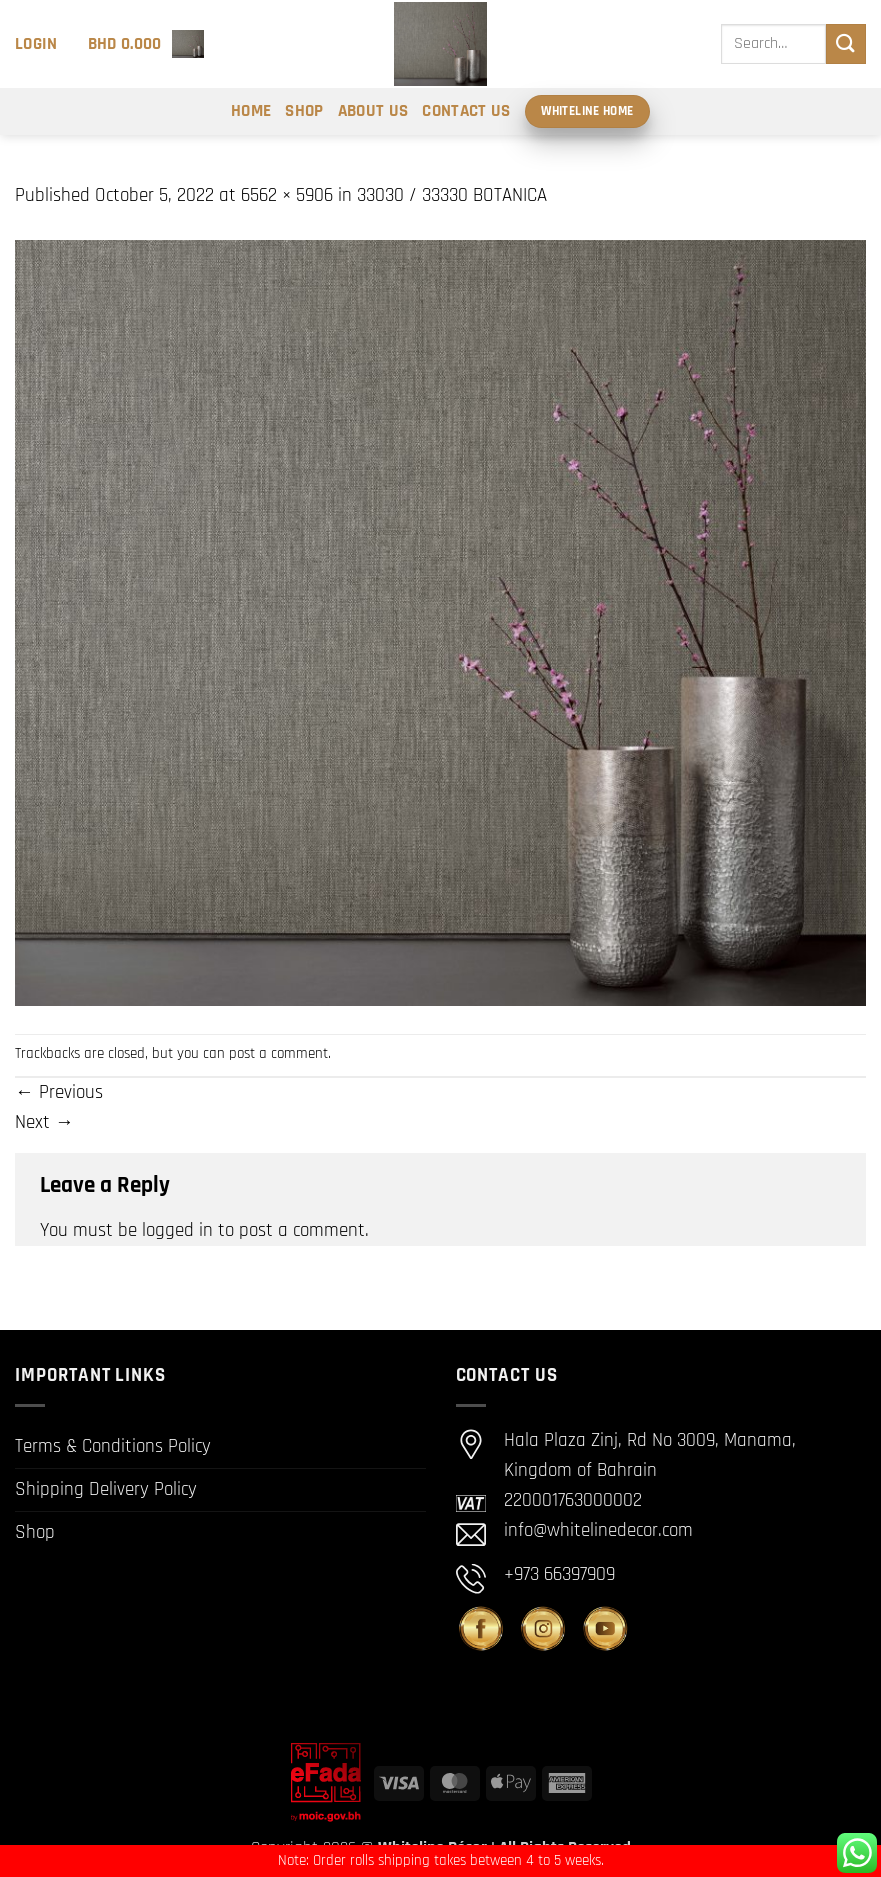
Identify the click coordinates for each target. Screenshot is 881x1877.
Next (44, 1122)
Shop (304, 111)
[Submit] (846, 43)
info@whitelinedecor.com (598, 1530)
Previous (59, 1092)
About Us (373, 111)
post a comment (278, 1053)
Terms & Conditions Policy (113, 1446)
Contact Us (466, 111)
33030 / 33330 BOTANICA (452, 195)
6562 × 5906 (287, 195)
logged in (177, 1230)
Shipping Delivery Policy (106, 1489)
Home (251, 111)
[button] (36, 44)
